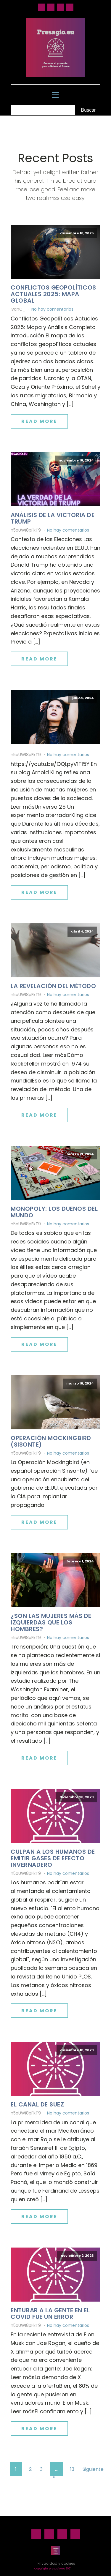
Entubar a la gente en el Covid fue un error (50, 2313)
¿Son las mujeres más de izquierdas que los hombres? (51, 1622)
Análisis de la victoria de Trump (52, 518)
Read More (39, 421)
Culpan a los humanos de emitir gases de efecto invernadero (53, 1858)
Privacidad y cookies (56, 2563)
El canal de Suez (37, 2104)
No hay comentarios (52, 309)
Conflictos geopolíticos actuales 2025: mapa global (53, 294)
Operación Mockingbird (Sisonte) (51, 1441)
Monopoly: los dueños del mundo (54, 1212)
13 (72, 2469)
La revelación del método (53, 986)
